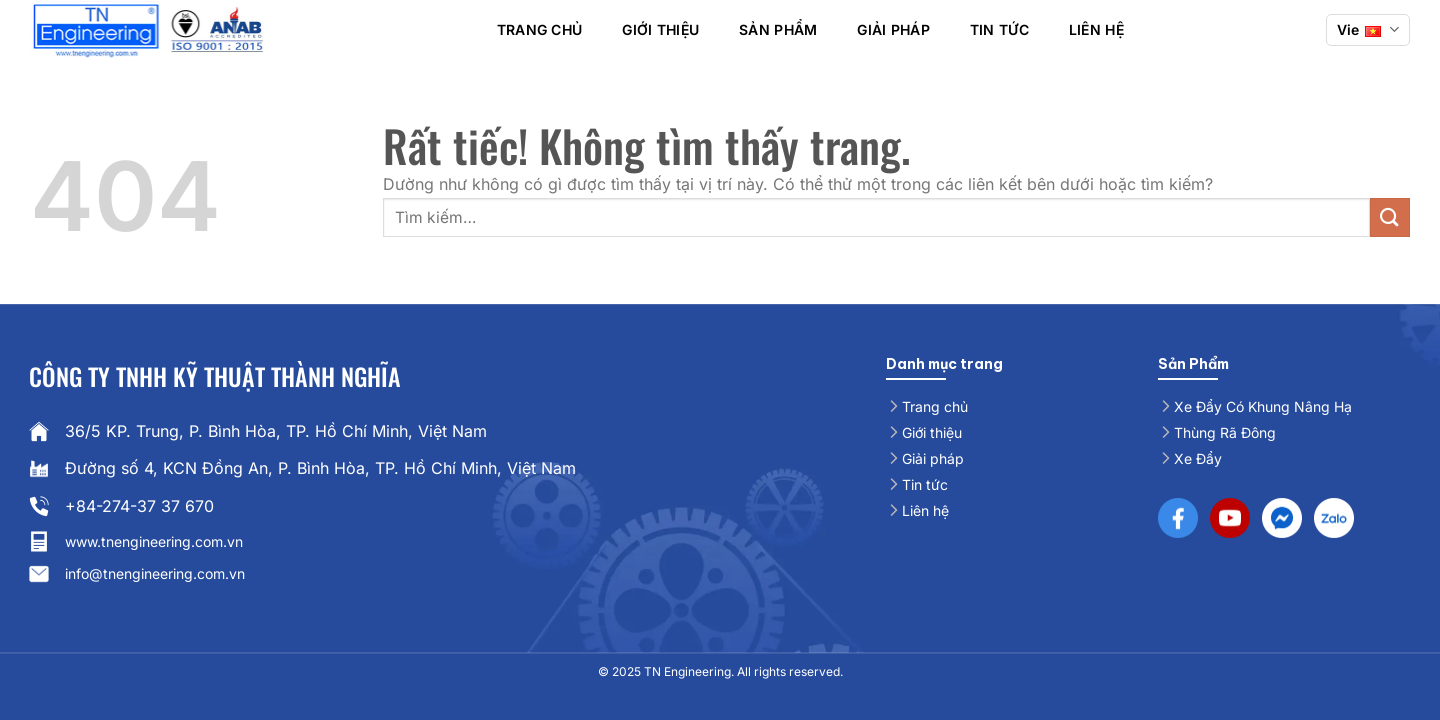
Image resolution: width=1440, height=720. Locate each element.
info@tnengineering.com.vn (155, 573)
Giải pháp (893, 29)
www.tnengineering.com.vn (154, 541)
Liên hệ (1096, 29)
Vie (1368, 29)
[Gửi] (1390, 217)
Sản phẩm (778, 29)
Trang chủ (540, 29)
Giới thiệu (660, 29)
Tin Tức (999, 29)
